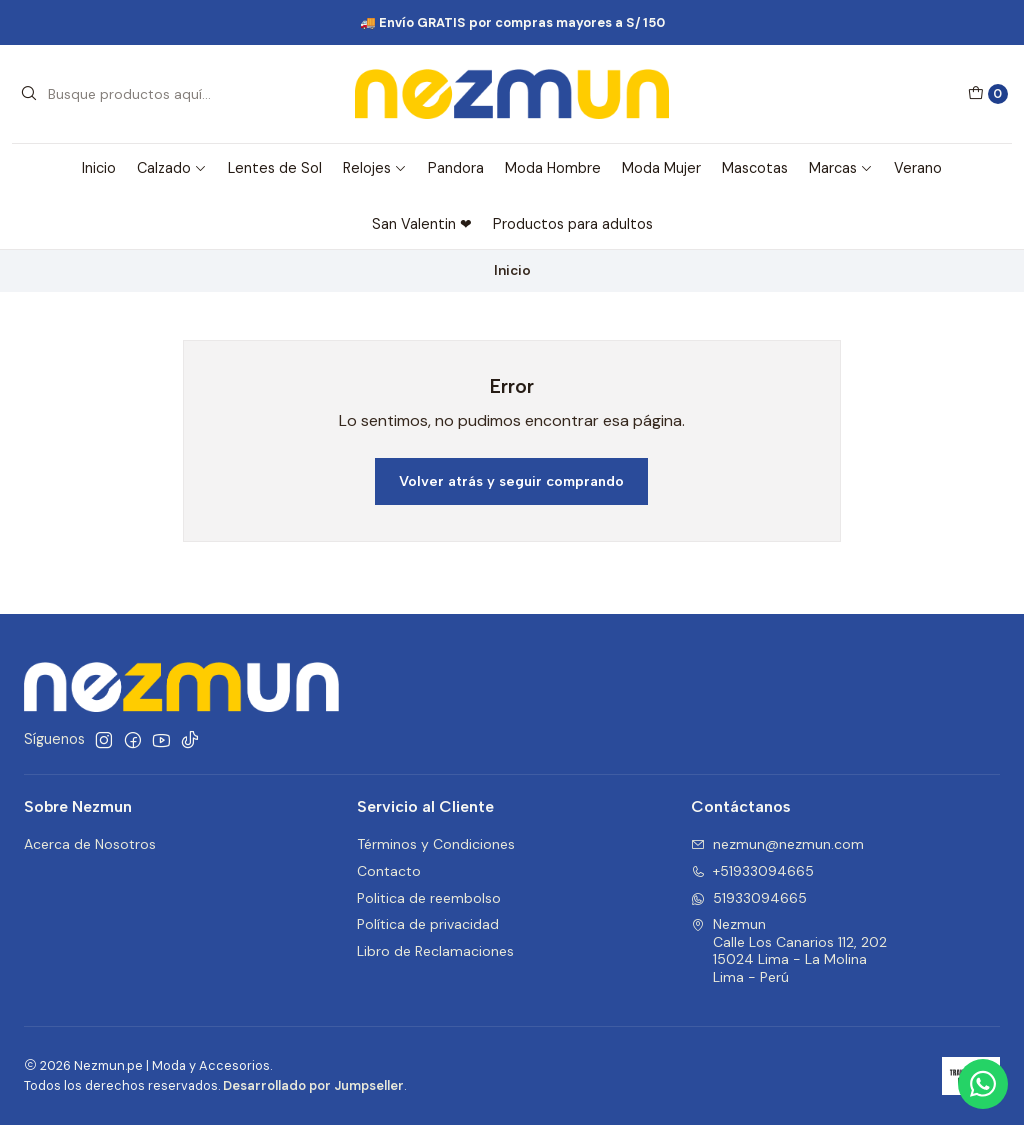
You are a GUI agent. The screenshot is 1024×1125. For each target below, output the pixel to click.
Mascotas (755, 168)
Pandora (456, 168)
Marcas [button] (841, 168)
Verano (918, 168)
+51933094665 (752, 871)
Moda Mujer (661, 168)
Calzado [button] (172, 168)
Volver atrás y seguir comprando (511, 481)
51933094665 (749, 898)
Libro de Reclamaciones (435, 951)
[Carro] (988, 94)
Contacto (389, 871)
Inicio (99, 168)
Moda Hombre (553, 168)
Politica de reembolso (429, 898)
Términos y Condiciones (436, 844)
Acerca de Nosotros (90, 844)
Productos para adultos (573, 224)
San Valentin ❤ (422, 224)
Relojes (375, 168)
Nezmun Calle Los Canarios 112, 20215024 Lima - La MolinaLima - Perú (789, 950)
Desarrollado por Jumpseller (313, 1085)
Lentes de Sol (275, 168)
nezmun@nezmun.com (777, 844)
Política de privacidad (428, 924)
